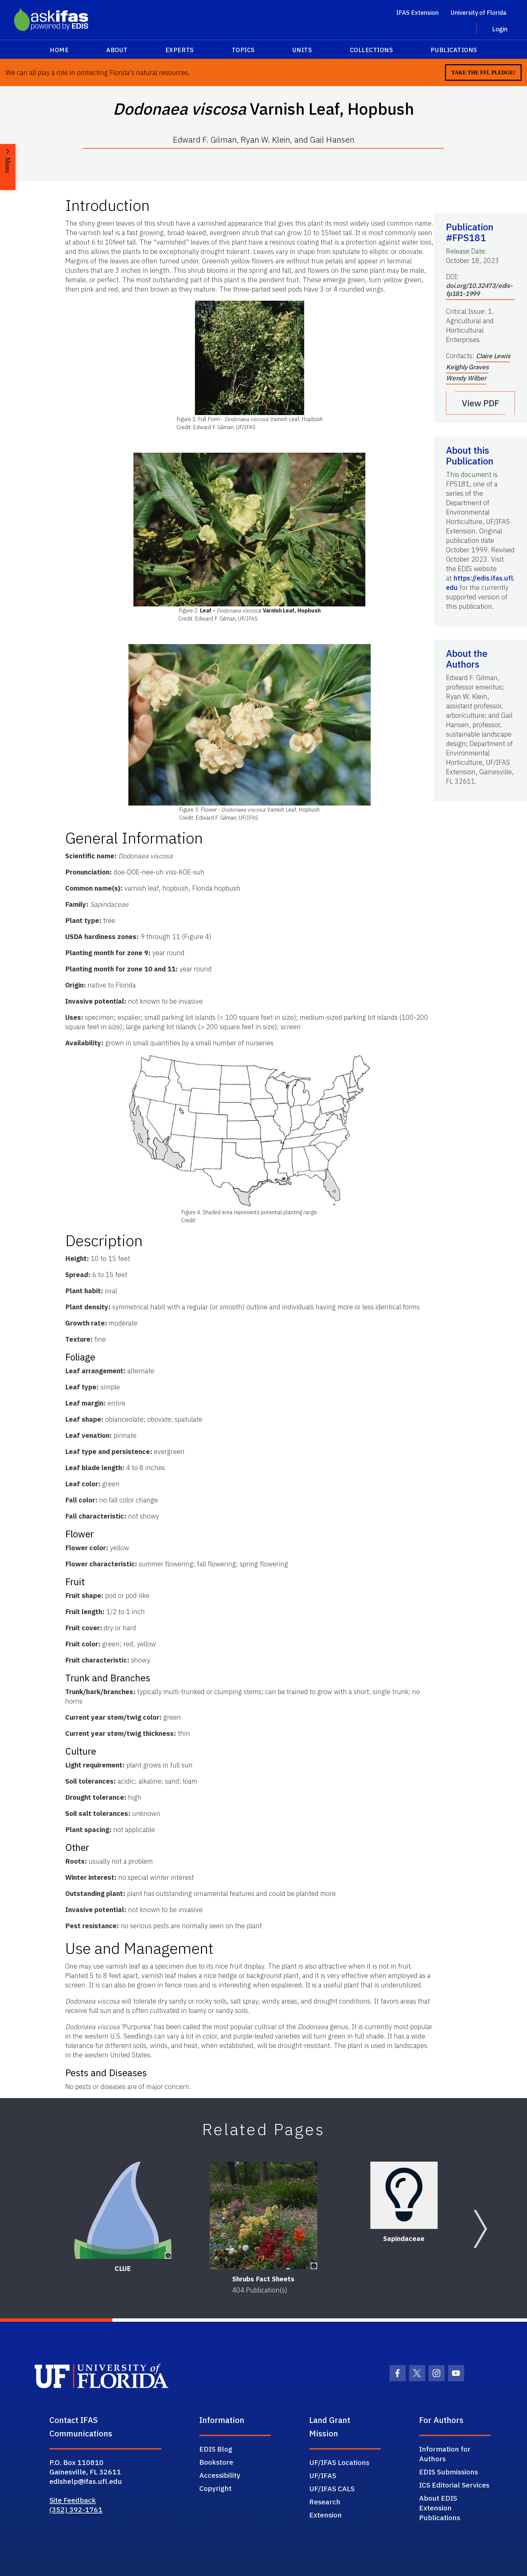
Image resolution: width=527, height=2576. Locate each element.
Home (59, 50)
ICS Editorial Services (454, 2485)
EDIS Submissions (448, 2471)
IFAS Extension (417, 12)
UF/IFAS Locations (339, 2462)
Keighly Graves (467, 367)
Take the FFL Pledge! (483, 72)
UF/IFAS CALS (332, 2488)
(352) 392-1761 (76, 2509)
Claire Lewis (493, 356)
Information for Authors (445, 2453)
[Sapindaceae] (404, 2195)
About (117, 50)
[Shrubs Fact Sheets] (263, 2215)
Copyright (215, 2488)
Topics (243, 50)
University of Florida (478, 12)
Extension (325, 2514)
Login (500, 29)
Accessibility (219, 2475)
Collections (371, 50)
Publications (454, 50)
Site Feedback (72, 2500)
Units (302, 50)
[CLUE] (122, 2210)
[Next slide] (480, 2229)
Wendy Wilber (466, 378)
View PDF (480, 403)
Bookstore (216, 2462)
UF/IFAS (322, 2475)
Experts (179, 50)
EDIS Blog (215, 2449)
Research (324, 2501)
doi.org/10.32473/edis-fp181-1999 (479, 290)
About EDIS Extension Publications (439, 2507)
